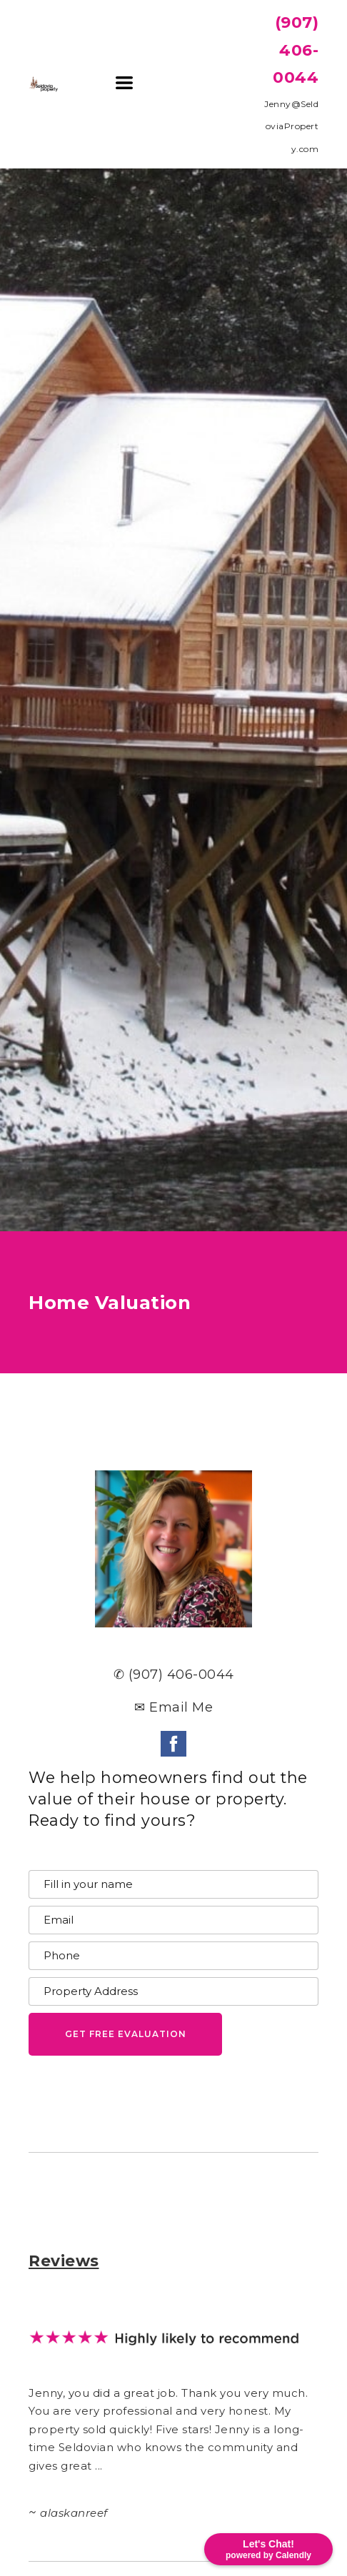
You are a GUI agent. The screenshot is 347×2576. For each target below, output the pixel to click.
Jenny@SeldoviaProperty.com (291, 126)
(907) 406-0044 (295, 50)
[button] (124, 82)
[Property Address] (173, 1991)
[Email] (173, 1920)
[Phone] (173, 1955)
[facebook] (173, 1744)
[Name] (173, 1884)
